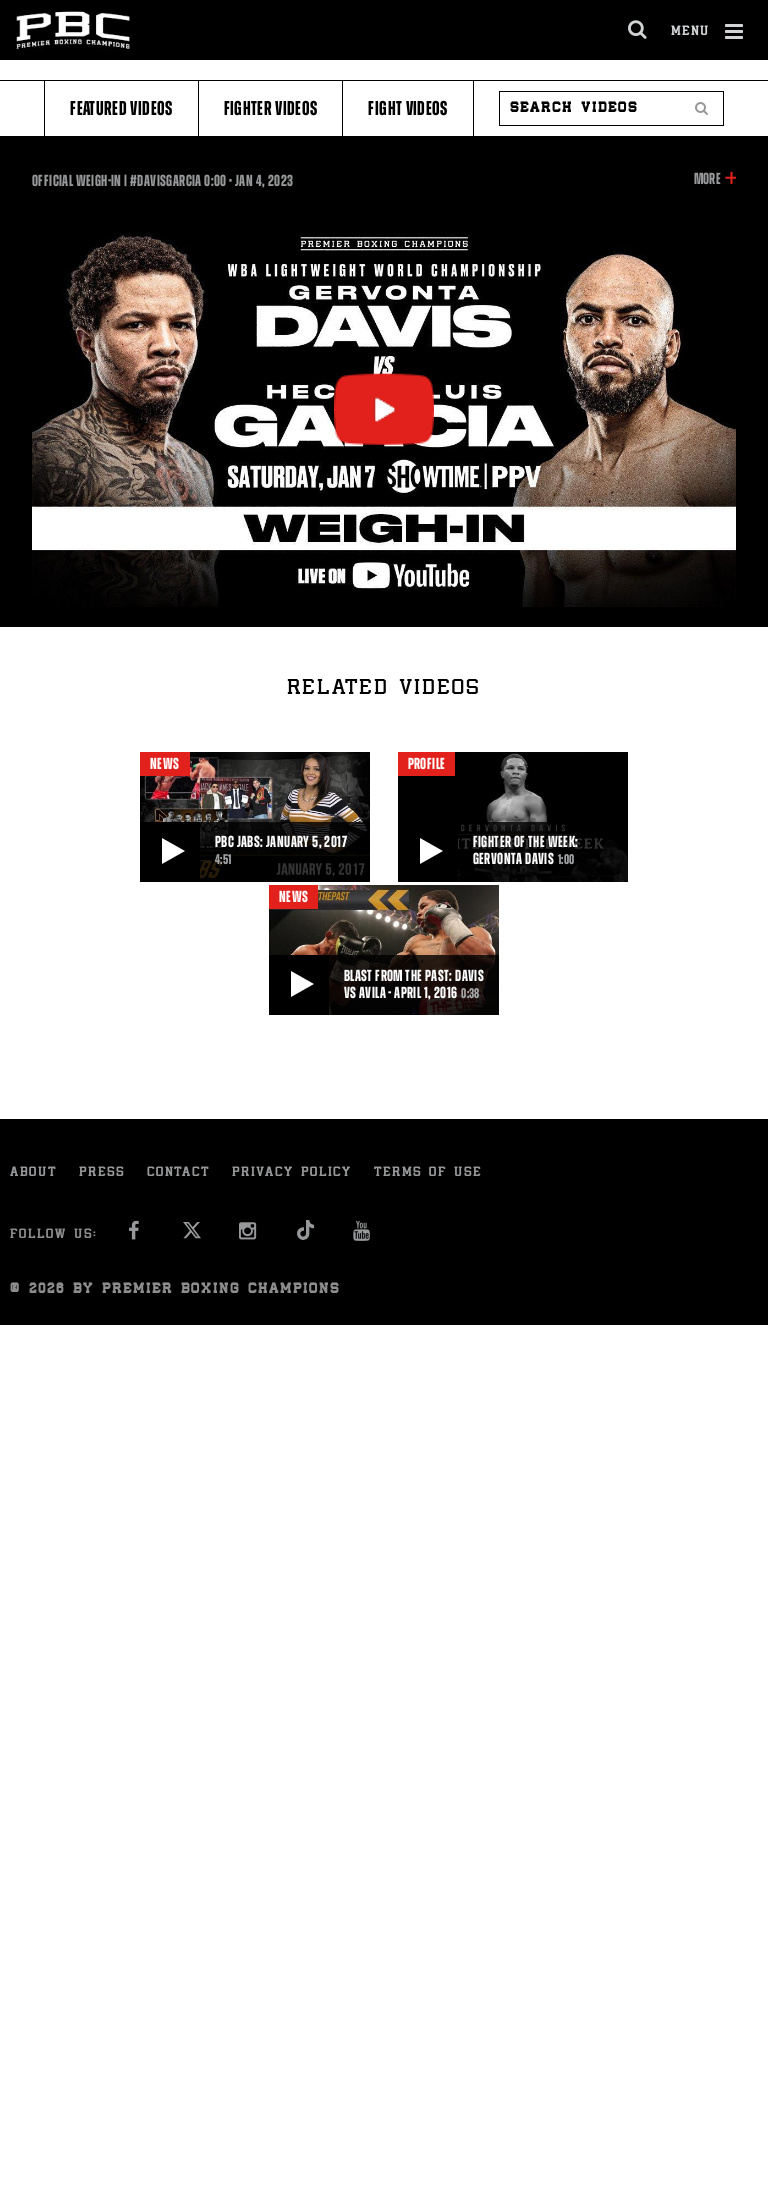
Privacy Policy (292, 1173)
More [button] (707, 179)
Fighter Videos (271, 108)
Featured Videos (121, 108)
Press (102, 1173)
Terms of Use (428, 1173)
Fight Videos (407, 108)
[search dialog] (638, 30)
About (33, 1173)
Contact (178, 1173)
